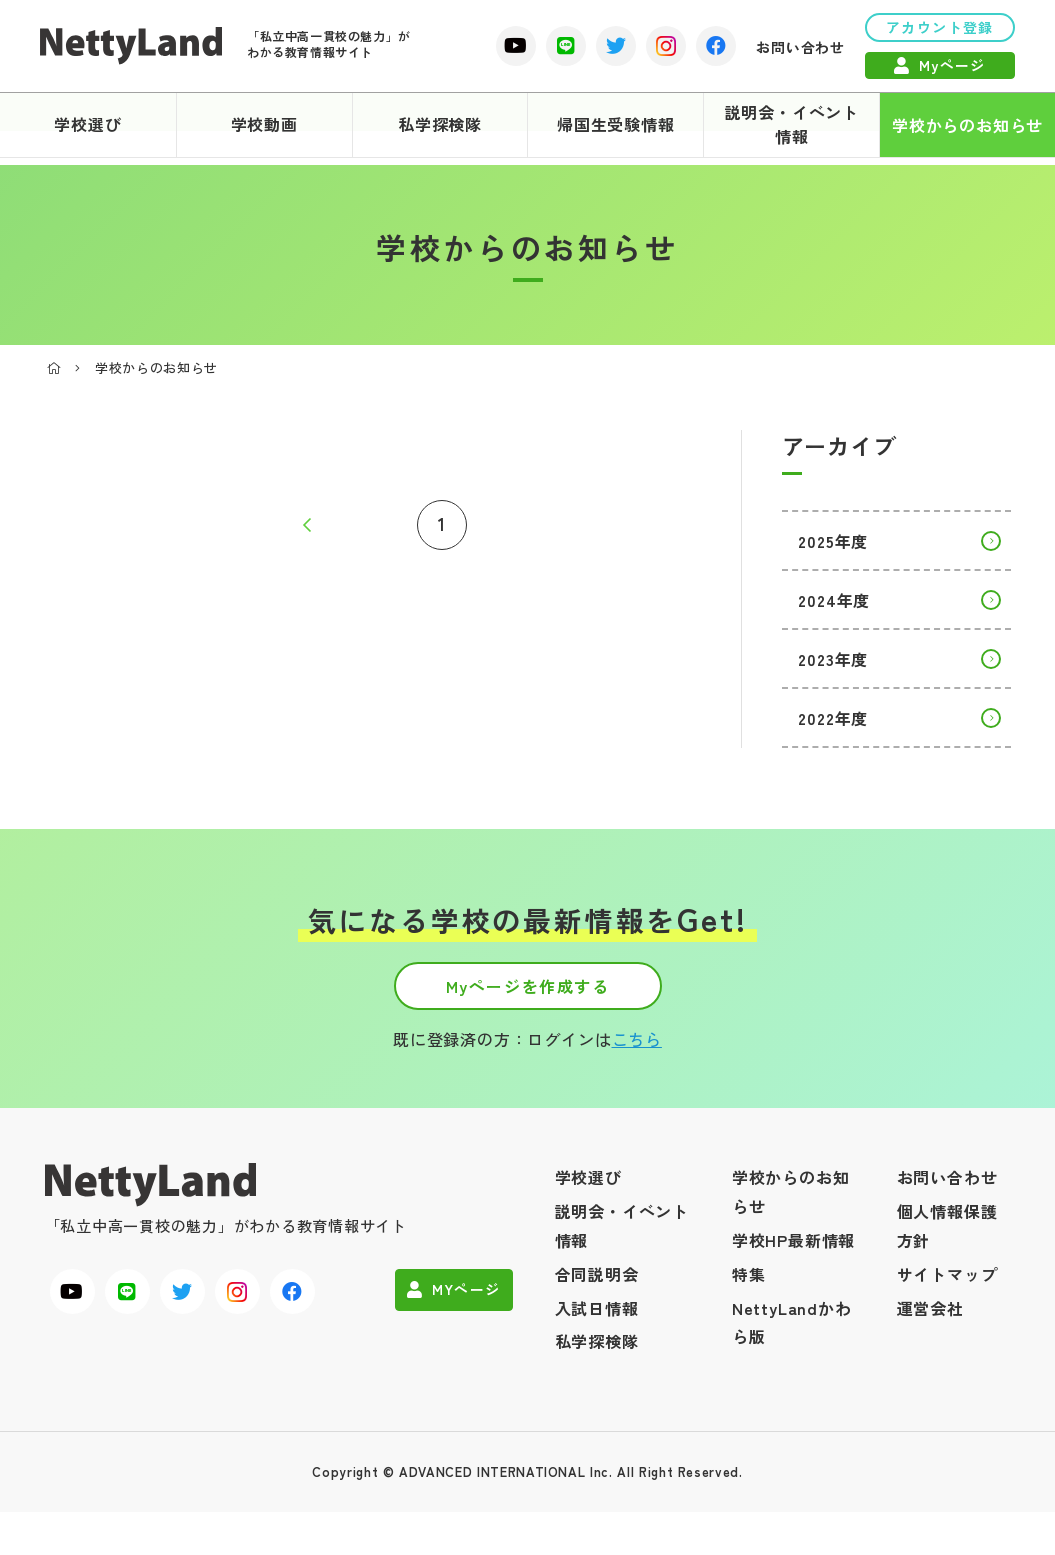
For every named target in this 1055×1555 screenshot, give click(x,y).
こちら (637, 1058)
